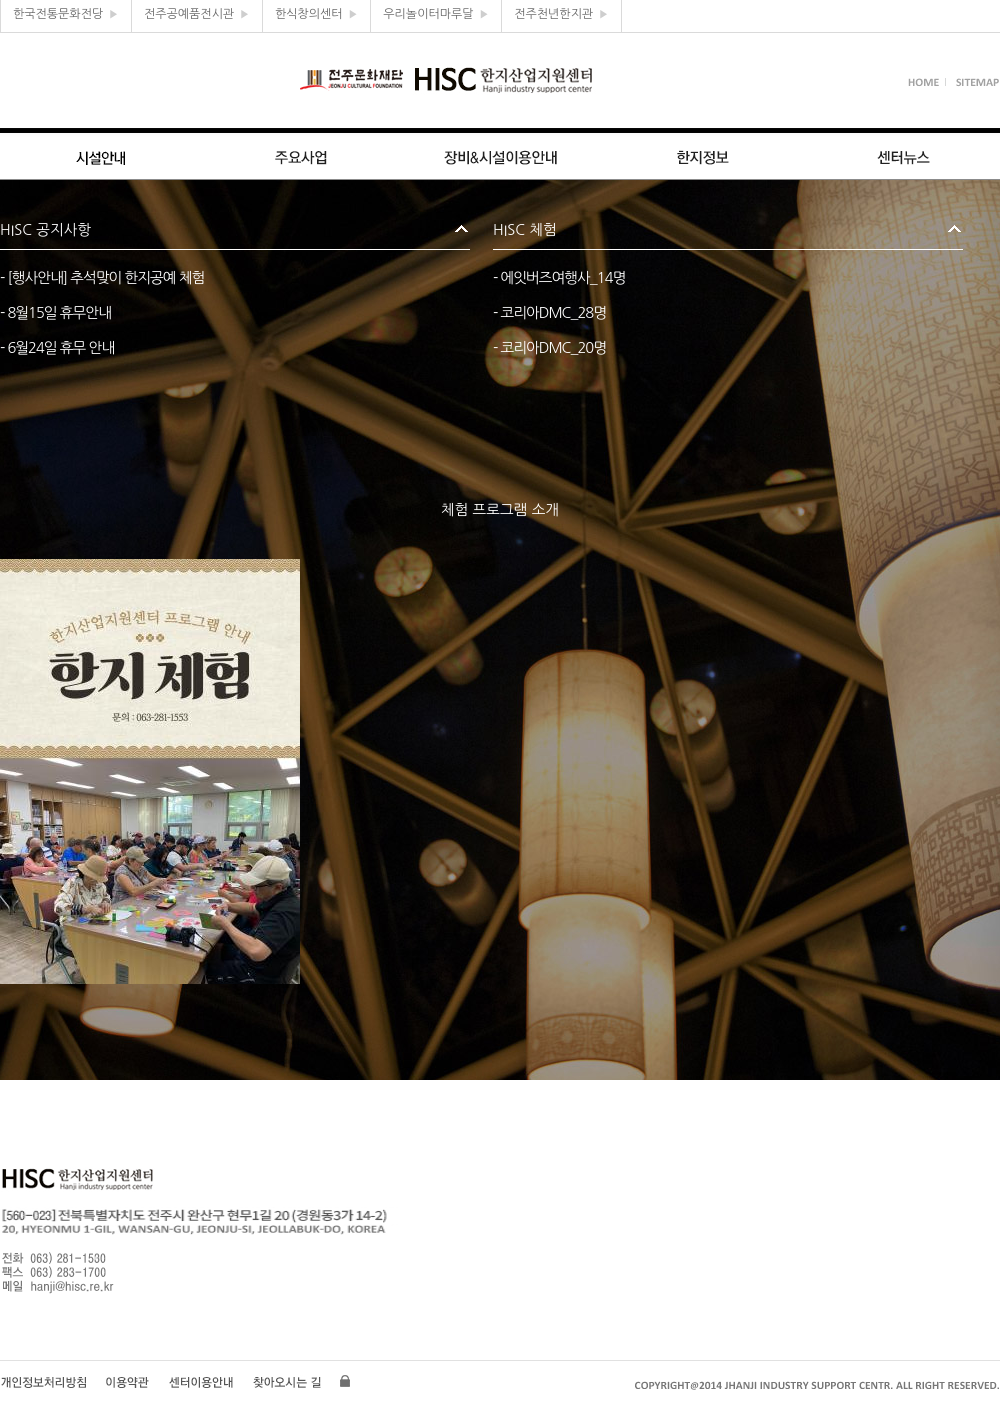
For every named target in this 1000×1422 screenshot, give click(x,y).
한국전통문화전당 (66, 14)
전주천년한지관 (561, 14)
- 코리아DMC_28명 (549, 312)
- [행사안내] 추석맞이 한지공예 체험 (102, 277)
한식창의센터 (316, 14)
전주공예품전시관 (197, 14)
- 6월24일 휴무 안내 (57, 347)
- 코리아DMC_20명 (549, 347)
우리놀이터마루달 (436, 14)
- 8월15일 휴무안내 (55, 312)
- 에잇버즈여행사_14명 (559, 277)
